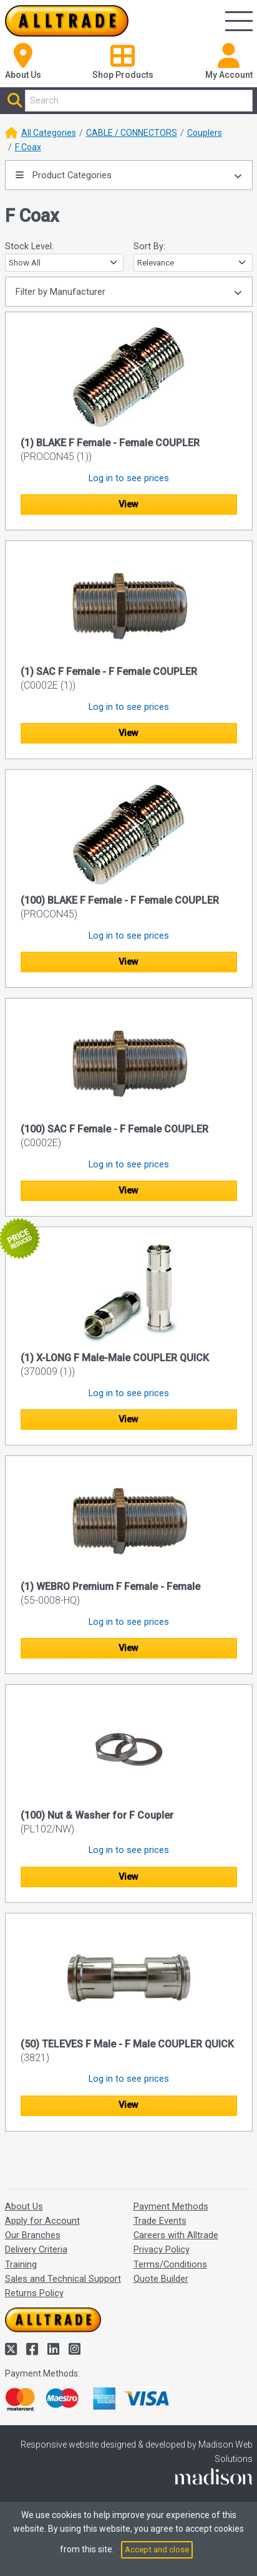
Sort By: (149, 246)
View (128, 504)
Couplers (204, 133)
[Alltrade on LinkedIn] (54, 2349)
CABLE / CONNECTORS (131, 133)
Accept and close (157, 2549)
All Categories (48, 133)
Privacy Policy (161, 2249)
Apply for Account (42, 2220)
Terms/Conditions (170, 2264)
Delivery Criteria (36, 2249)
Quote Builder (160, 2278)
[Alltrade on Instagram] (74, 2349)
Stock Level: (29, 246)
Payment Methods (170, 2206)
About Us (24, 2206)
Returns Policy (34, 2293)
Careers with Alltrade (175, 2235)
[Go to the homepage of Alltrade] (67, 21)
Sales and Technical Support (63, 2278)
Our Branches (33, 2235)
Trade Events (160, 2220)
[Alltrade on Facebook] (33, 2349)
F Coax (28, 147)
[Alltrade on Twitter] (12, 2349)
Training (21, 2264)
